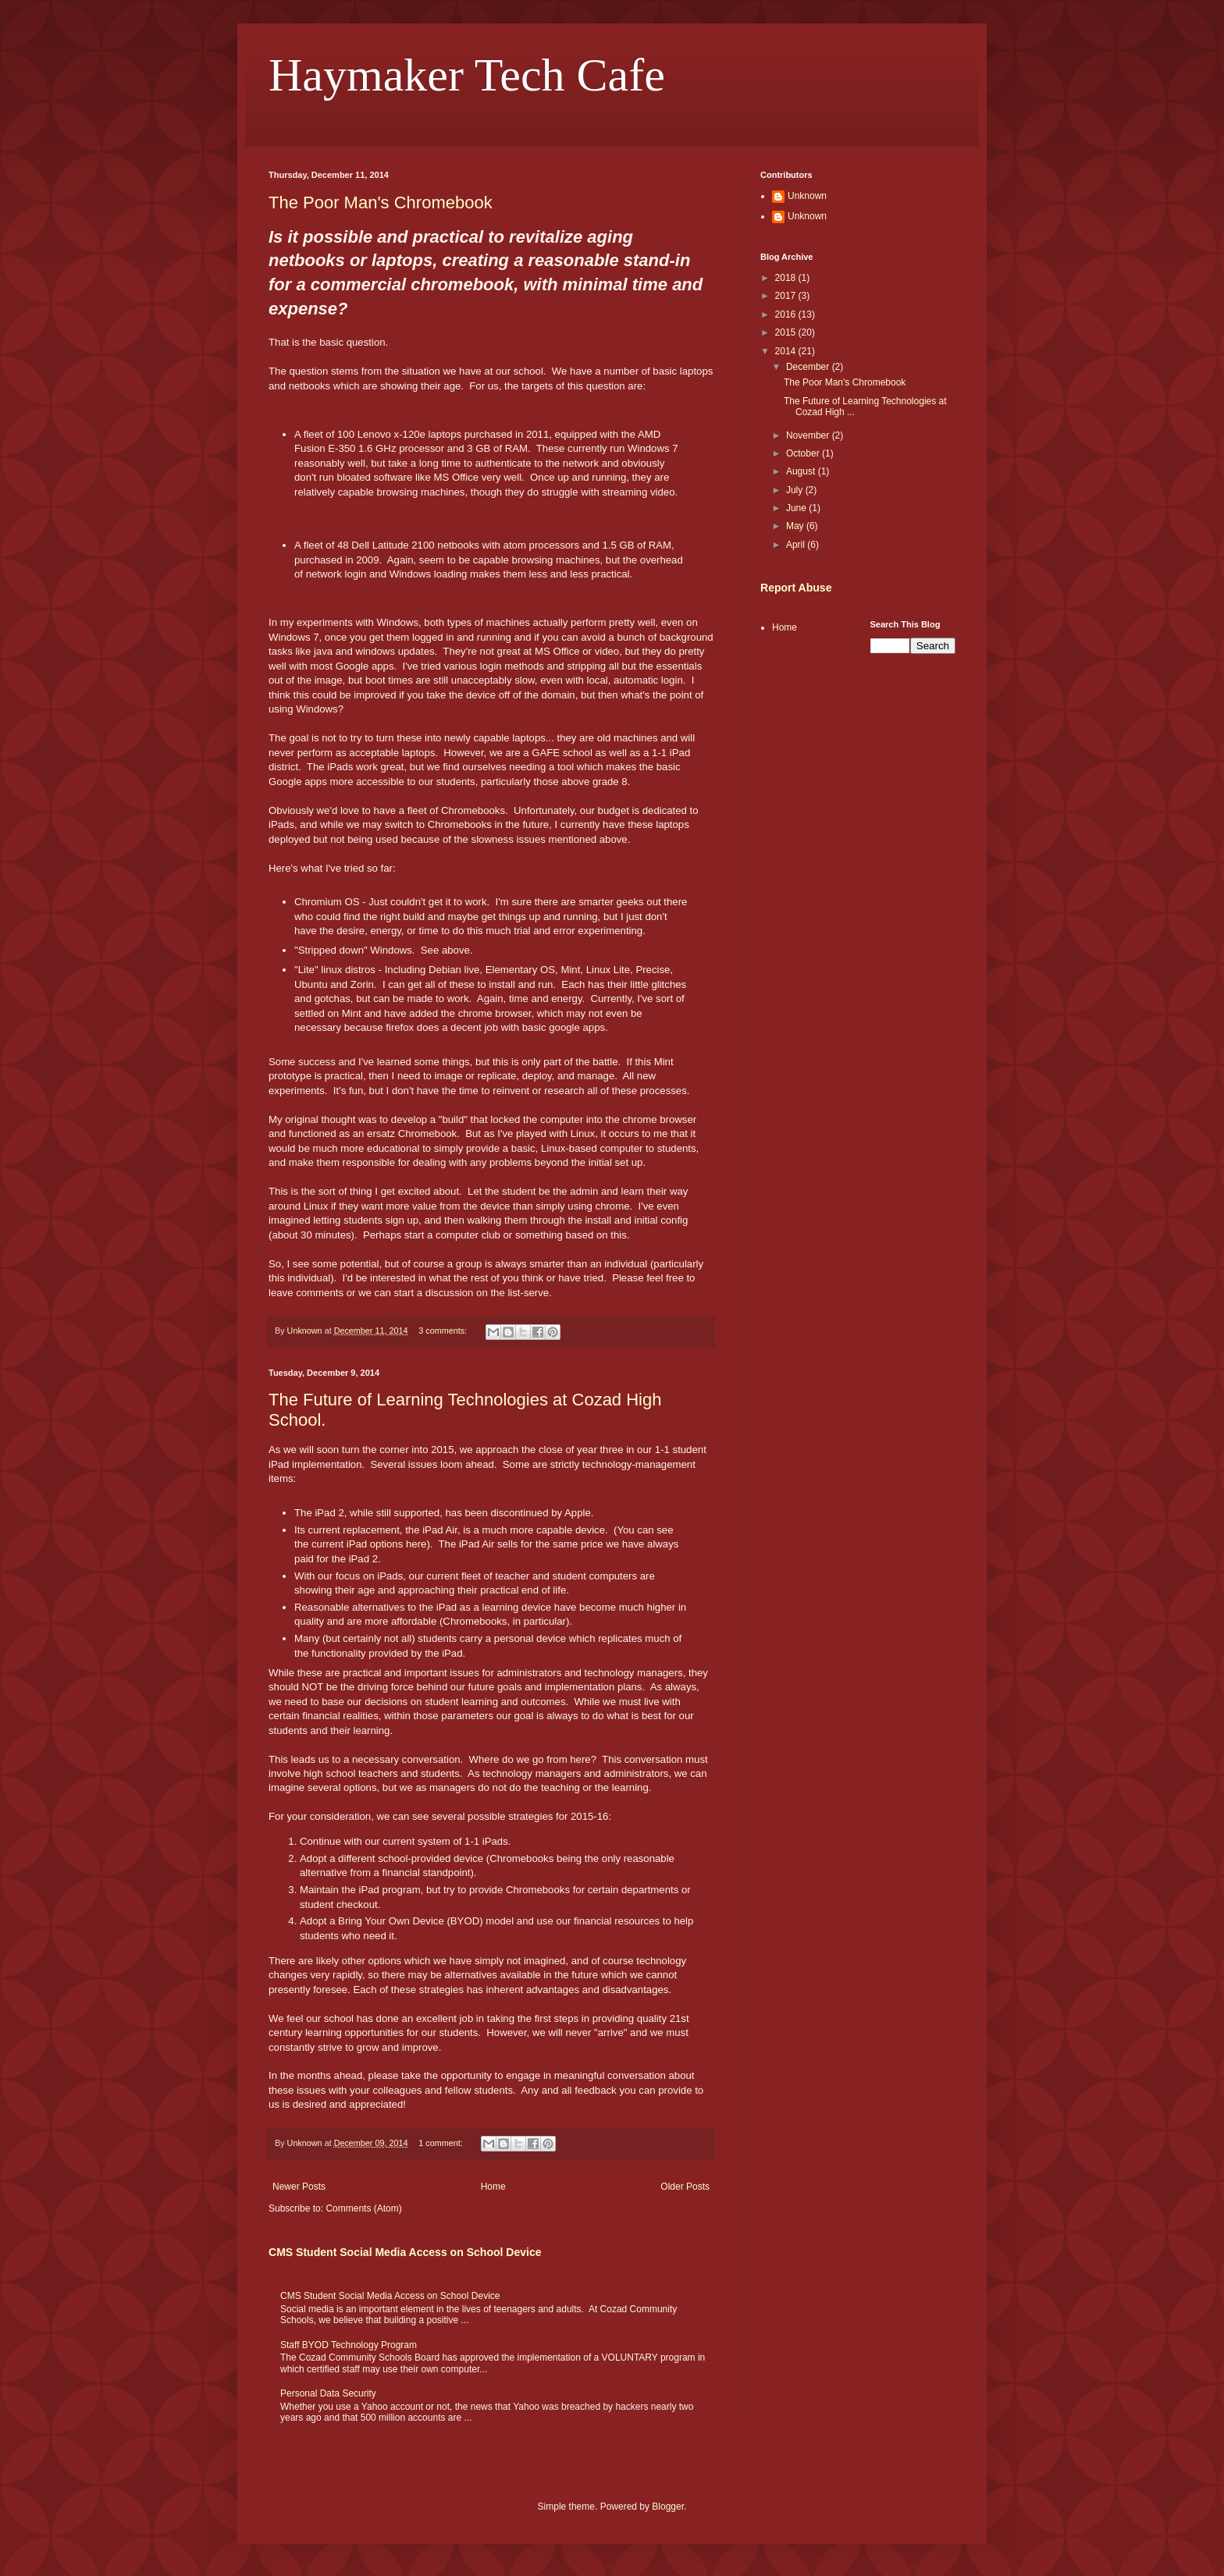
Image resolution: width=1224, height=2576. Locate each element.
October (804, 453)
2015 (787, 332)
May (796, 526)
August (802, 471)
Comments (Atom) (363, 2208)
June (797, 508)
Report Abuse (795, 587)
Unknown (807, 195)
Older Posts (685, 2186)
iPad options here (387, 1544)
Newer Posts (299, 2186)
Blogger (668, 2506)
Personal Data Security (328, 2393)
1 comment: (441, 2143)
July (796, 490)
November (809, 435)
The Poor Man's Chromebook (381, 202)
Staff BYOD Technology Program (348, 2345)
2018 (787, 277)
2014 (787, 351)
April (796, 544)
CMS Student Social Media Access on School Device (405, 2252)
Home (493, 2186)
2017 (787, 295)
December (809, 366)
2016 (787, 314)
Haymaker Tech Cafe (467, 75)
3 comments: (443, 1330)
